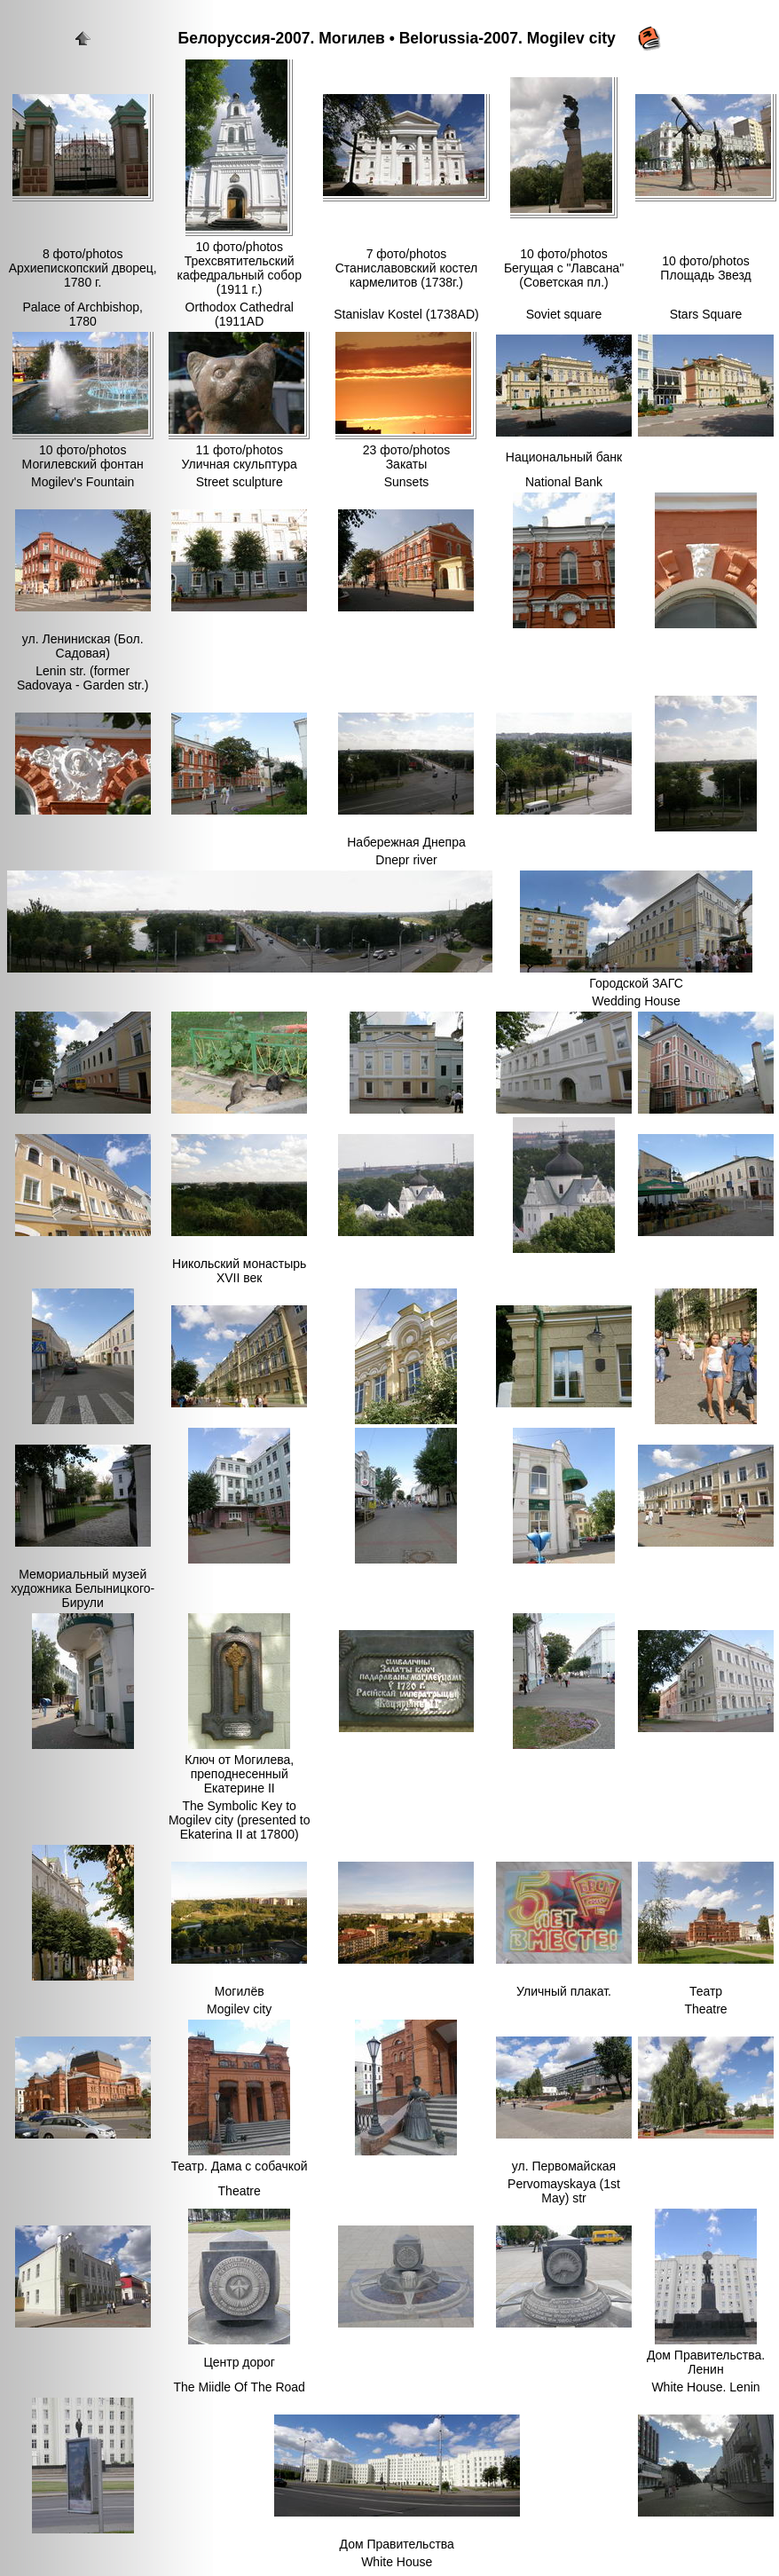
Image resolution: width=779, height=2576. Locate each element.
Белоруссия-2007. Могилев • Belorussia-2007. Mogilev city (397, 38)
